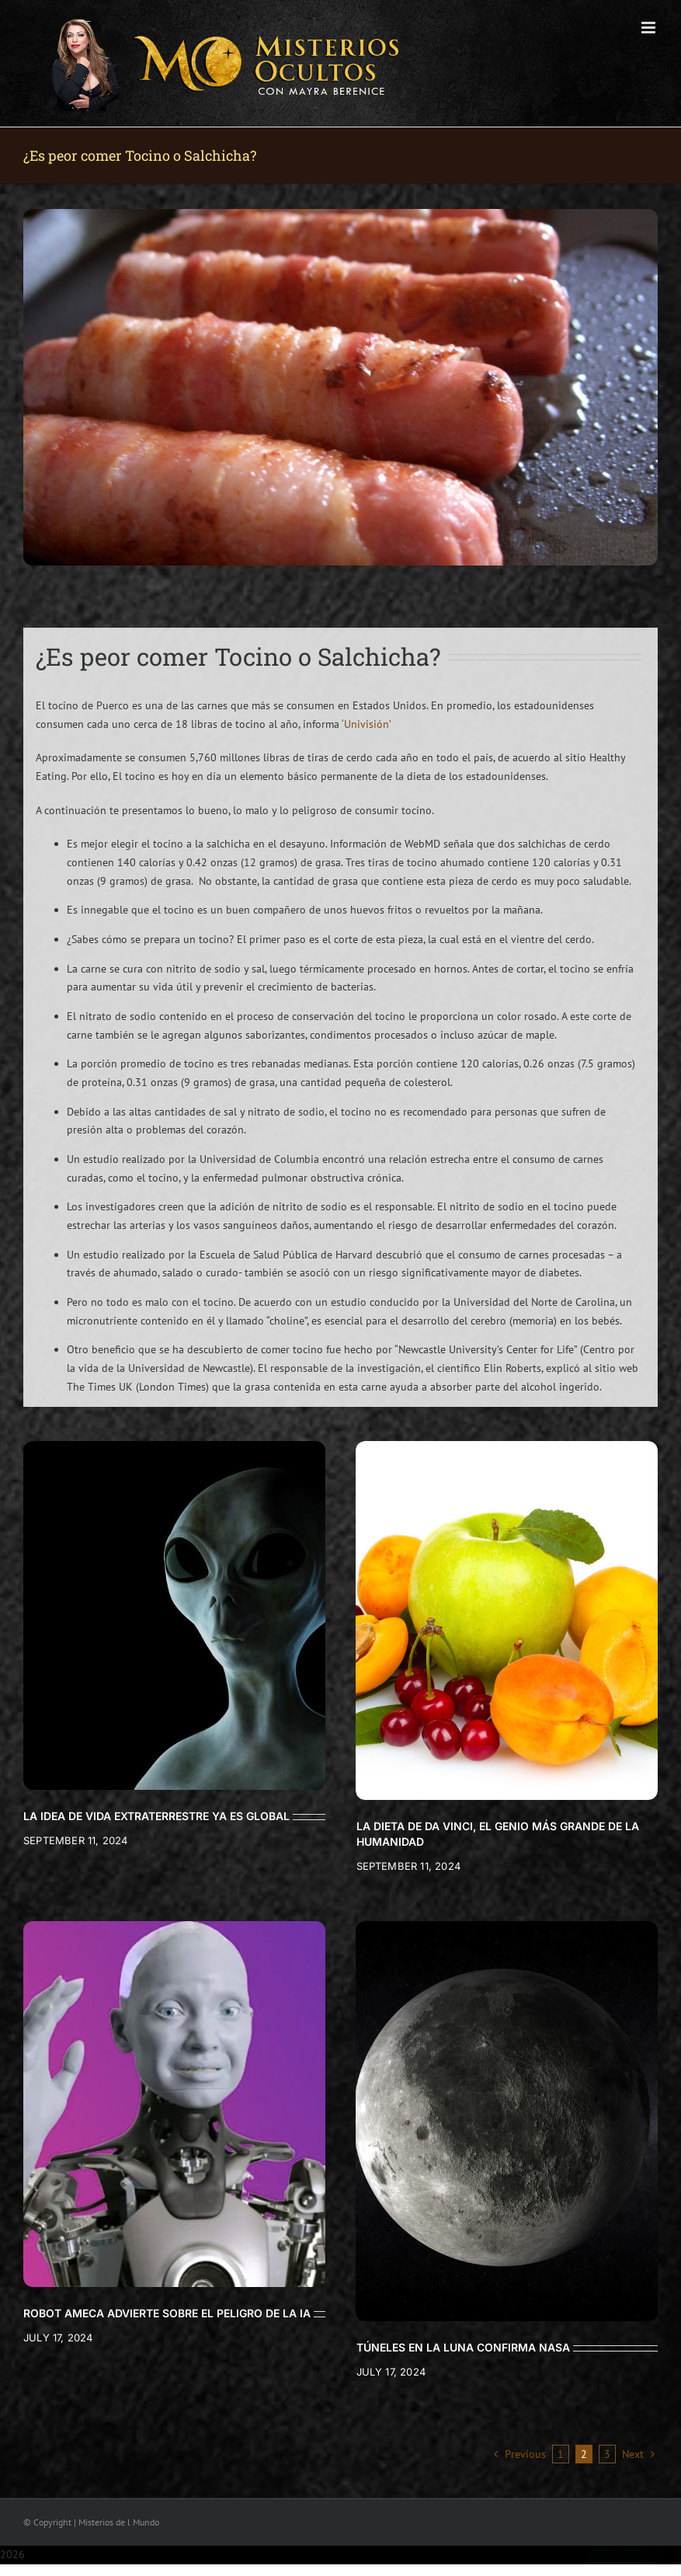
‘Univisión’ (366, 724)
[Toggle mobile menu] (649, 27)
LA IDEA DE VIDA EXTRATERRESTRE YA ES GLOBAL (156, 1815)
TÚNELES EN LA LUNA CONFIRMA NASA (463, 2347)
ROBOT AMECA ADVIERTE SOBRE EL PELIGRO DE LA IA (167, 2313)
